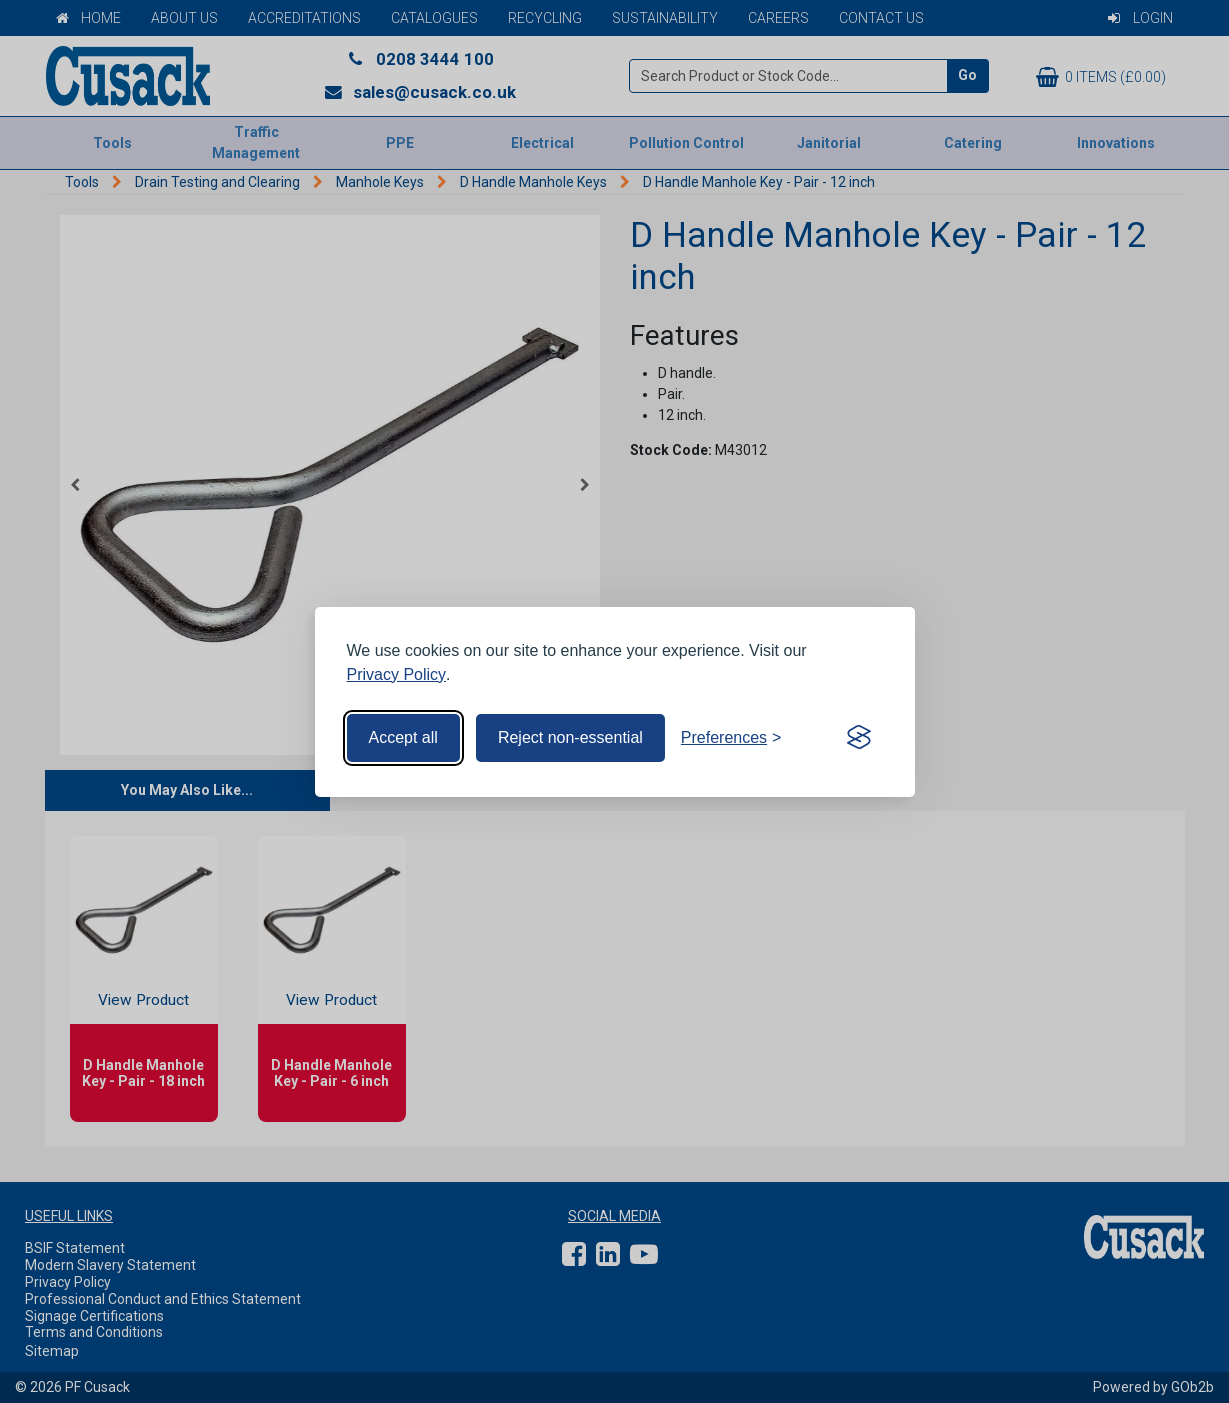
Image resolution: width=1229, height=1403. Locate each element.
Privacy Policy (397, 674)
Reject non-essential (570, 737)
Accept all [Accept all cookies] (403, 737)
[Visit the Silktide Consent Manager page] (859, 738)
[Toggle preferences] (731, 738)
